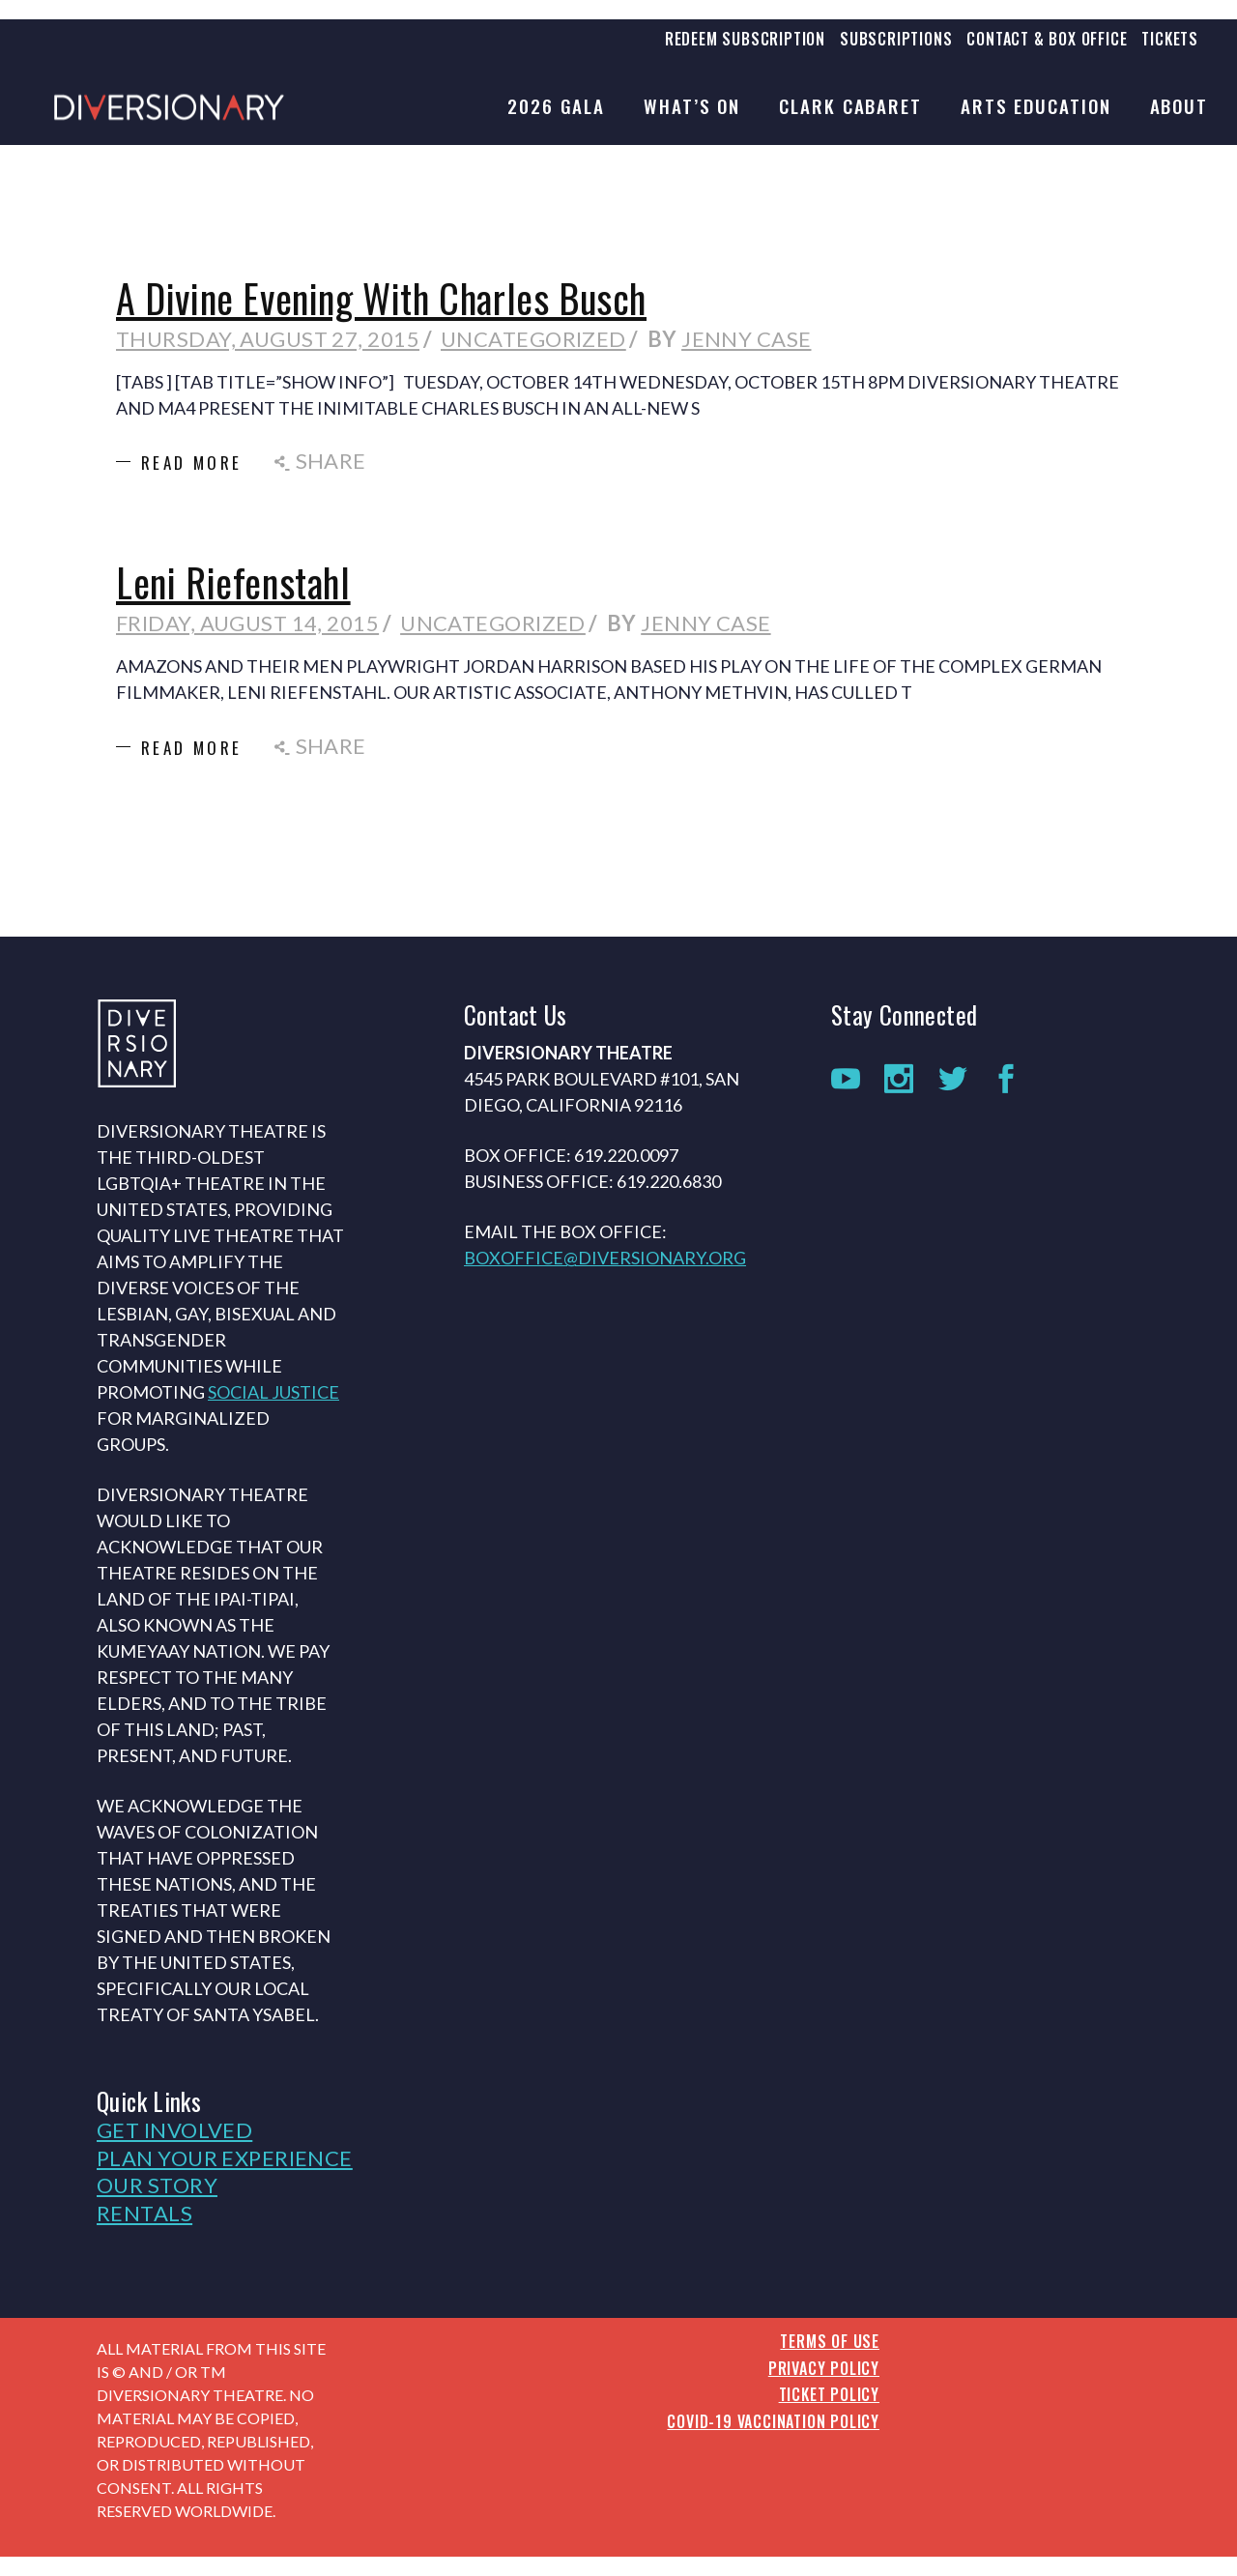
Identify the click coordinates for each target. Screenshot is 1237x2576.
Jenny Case (746, 339)
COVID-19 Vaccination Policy (773, 2421)
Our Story (157, 2185)
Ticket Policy (829, 2394)
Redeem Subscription (745, 38)
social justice (273, 1392)
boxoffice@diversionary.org (605, 1257)
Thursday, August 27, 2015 (267, 339)
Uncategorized (533, 339)
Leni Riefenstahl (233, 582)
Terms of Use (829, 2341)
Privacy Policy (823, 2368)
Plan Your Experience (225, 2158)
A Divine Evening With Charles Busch (381, 298)
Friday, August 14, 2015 (247, 623)
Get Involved (174, 2130)
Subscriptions (896, 38)
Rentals (144, 2213)
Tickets (1169, 38)
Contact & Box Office (1046, 38)
